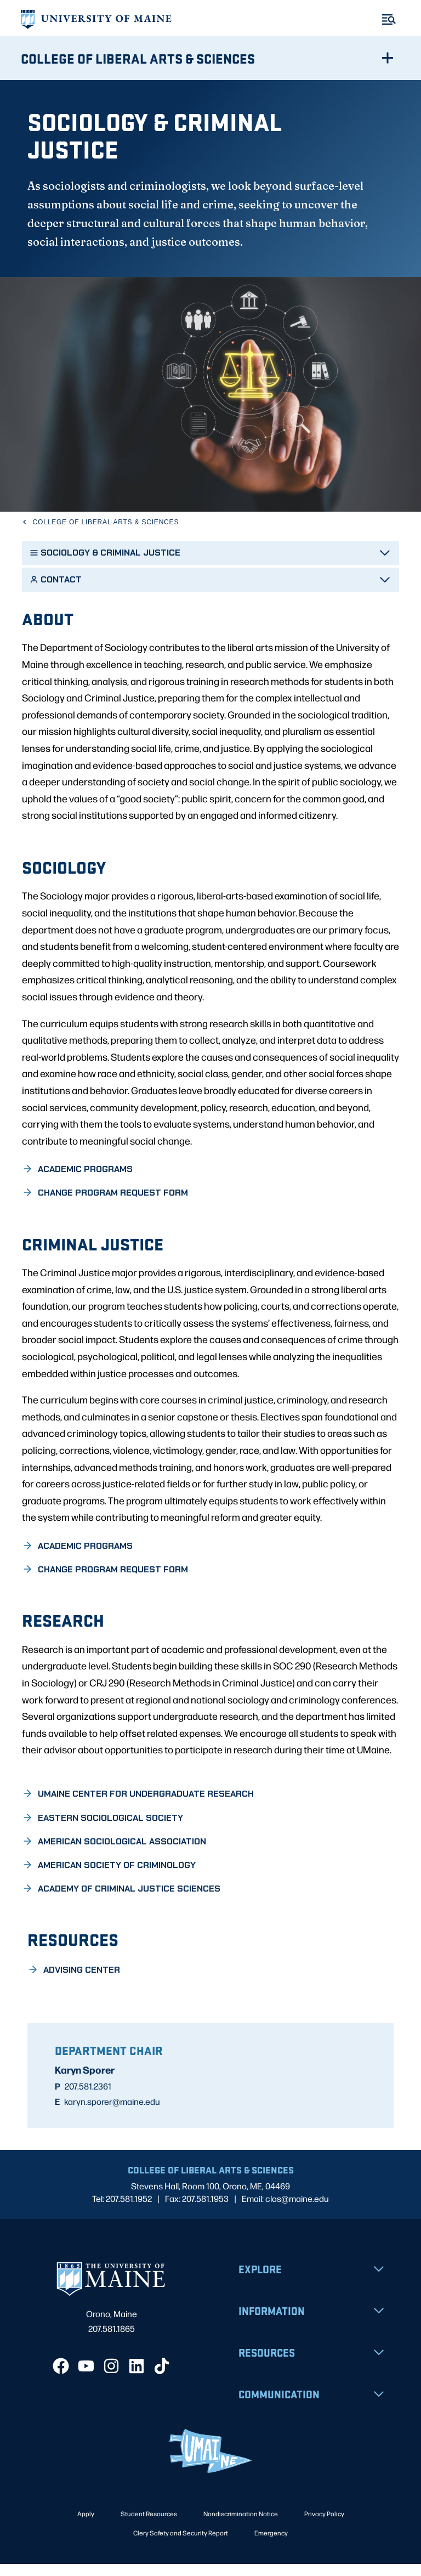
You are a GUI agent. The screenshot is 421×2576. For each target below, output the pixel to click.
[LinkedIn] (136, 2378)
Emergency (271, 2544)
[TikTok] (161, 2378)
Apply (85, 2525)
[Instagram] (111, 2378)
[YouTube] (86, 2378)
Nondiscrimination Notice (240, 2525)
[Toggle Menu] (389, 19)
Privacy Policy (324, 2525)
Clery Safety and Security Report (180, 2544)
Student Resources (149, 2525)
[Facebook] (61, 2378)
